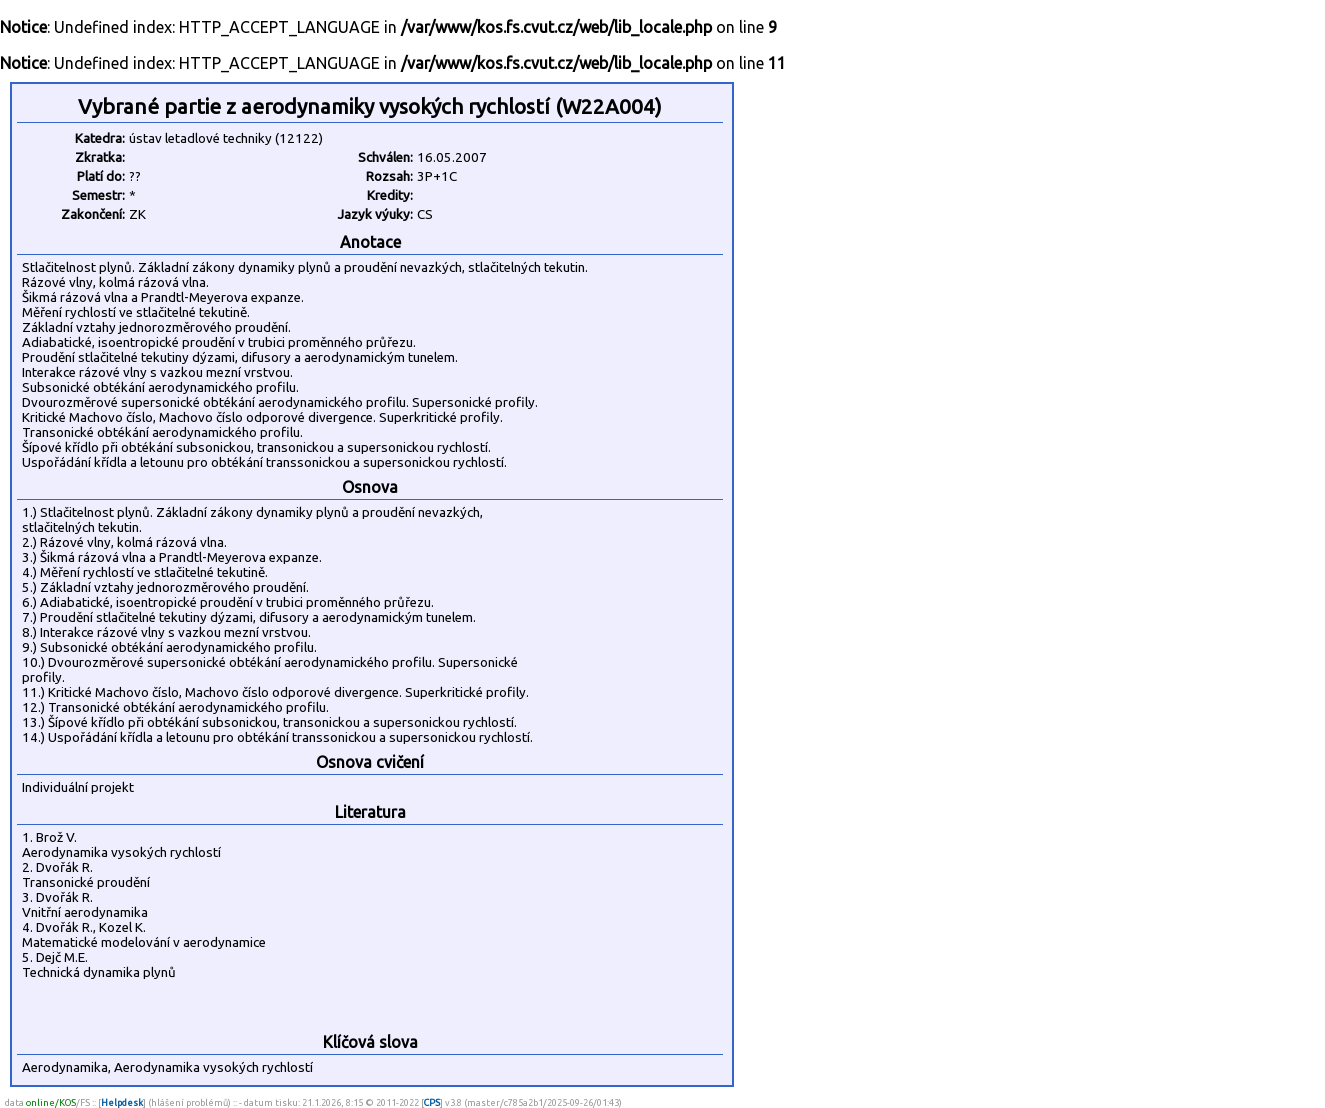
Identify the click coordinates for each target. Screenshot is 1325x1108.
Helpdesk (122, 1102)
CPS (432, 1102)
